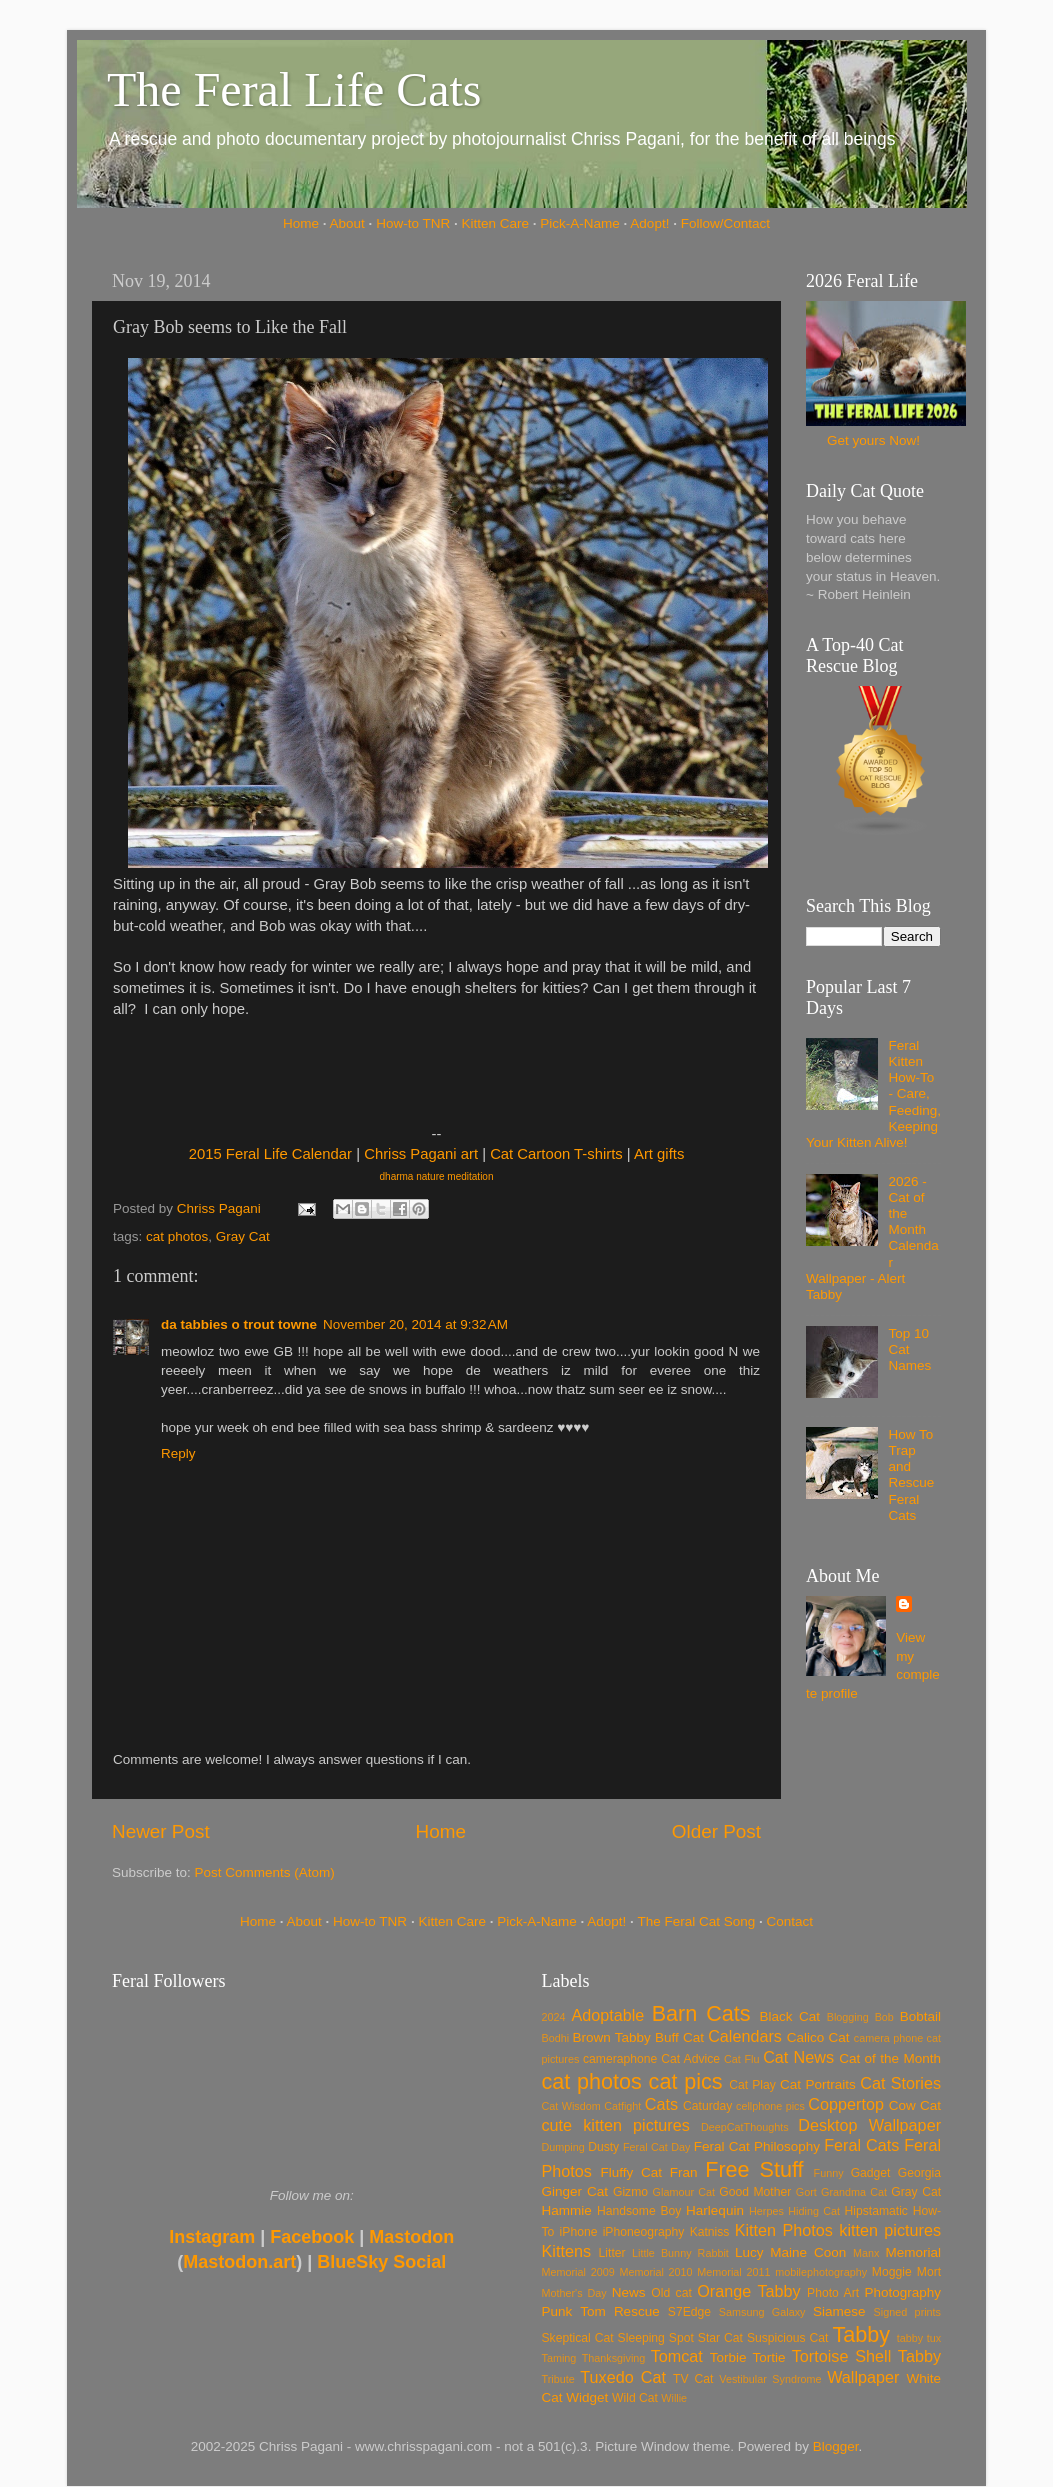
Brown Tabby (612, 2037)
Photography (902, 2292)
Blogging (848, 2017)
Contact (790, 1921)
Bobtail (920, 2016)
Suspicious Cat (788, 2338)
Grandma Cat (854, 2192)
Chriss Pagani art (421, 1154)
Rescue (637, 2311)
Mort (929, 2272)
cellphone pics (770, 2106)
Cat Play (752, 2085)
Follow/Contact (725, 223)
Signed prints (907, 2312)
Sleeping (641, 2338)
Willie (674, 2398)
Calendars (745, 2036)
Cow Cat (915, 2105)
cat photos (177, 1236)
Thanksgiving (614, 2358)
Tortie (769, 2357)
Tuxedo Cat (623, 2377)
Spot (681, 2338)
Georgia (919, 2173)
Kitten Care (495, 223)
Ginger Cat (575, 2191)
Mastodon (411, 2237)
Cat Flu (741, 2059)
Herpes (766, 2211)
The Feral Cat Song (696, 1921)
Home (301, 223)
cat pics (686, 2081)
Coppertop (846, 2104)
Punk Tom (574, 2311)
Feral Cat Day (656, 2147)
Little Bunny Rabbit (680, 2253)
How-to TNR (413, 223)
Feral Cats (861, 2145)
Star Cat (720, 2338)
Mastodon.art (239, 2262)
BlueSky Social (381, 2262)
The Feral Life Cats (294, 89)
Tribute (558, 2379)
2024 (554, 2017)
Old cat (671, 2293)
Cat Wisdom (571, 2106)
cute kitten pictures (616, 2125)
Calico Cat (818, 2037)
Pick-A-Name (580, 223)
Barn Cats (701, 2013)
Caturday (707, 2106)
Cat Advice (690, 2059)
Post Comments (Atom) (265, 1872)
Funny (829, 2173)
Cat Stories (900, 2083)
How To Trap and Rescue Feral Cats (911, 1475)
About (347, 223)
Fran (684, 2172)
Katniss (710, 2232)
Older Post (716, 1831)
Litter (612, 2253)
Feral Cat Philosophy (757, 2146)
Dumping (563, 2147)
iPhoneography (644, 2232)
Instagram (212, 2237)
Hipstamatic (876, 2211)
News (629, 2292)
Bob (884, 2017)
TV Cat (693, 2379)
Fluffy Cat (631, 2172)
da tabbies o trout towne (239, 1324)
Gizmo (630, 2192)
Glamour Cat (684, 2192)
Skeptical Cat (578, 2338)
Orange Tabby (748, 2291)
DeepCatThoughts (745, 2127)
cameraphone (620, 2059)
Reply (178, 1453)
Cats (661, 2104)
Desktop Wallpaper (869, 2125)
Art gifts (659, 1154)
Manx (866, 2253)
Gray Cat (243, 1236)
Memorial (913, 2252)
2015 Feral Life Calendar (270, 1154)
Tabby (861, 2334)
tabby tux (919, 2338)
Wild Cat (635, 2398)
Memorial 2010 (655, 2272)
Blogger (836, 2446)
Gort (806, 2192)
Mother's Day (574, 2293)
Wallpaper (863, 2377)
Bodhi (556, 2038)
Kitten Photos (784, 2230)
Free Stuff (754, 2169)
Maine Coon (808, 2252)
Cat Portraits (818, 2084)
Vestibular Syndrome (770, 2379)
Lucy (749, 2252)
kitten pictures (890, 2230)
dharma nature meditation (437, 1176)
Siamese (839, 2311)
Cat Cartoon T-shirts (556, 1154)
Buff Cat (679, 2037)
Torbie (728, 2357)
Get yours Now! (873, 440)
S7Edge (689, 2312)
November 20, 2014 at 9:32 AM (415, 1324)
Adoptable (607, 2015)
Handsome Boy (639, 2211)
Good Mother (755, 2192)
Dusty (603, 2147)
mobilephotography (821, 2272)
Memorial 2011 (733, 2272)
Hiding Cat (814, 2211)
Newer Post (161, 1831)
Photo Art (833, 2293)
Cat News (798, 2057)
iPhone (579, 2232)
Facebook (312, 2237)
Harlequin (715, 2210)
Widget (587, 2397)
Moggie (892, 2272)
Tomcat (677, 2356)
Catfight (622, 2106)
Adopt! (649, 223)
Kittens (567, 2251)
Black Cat (789, 2016)
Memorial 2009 (578, 2272)
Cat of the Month (890, 2058)
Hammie (567, 2210)
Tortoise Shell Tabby (866, 2356)
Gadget (871, 2173)
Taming (559, 2358)
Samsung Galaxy (762, 2312)
